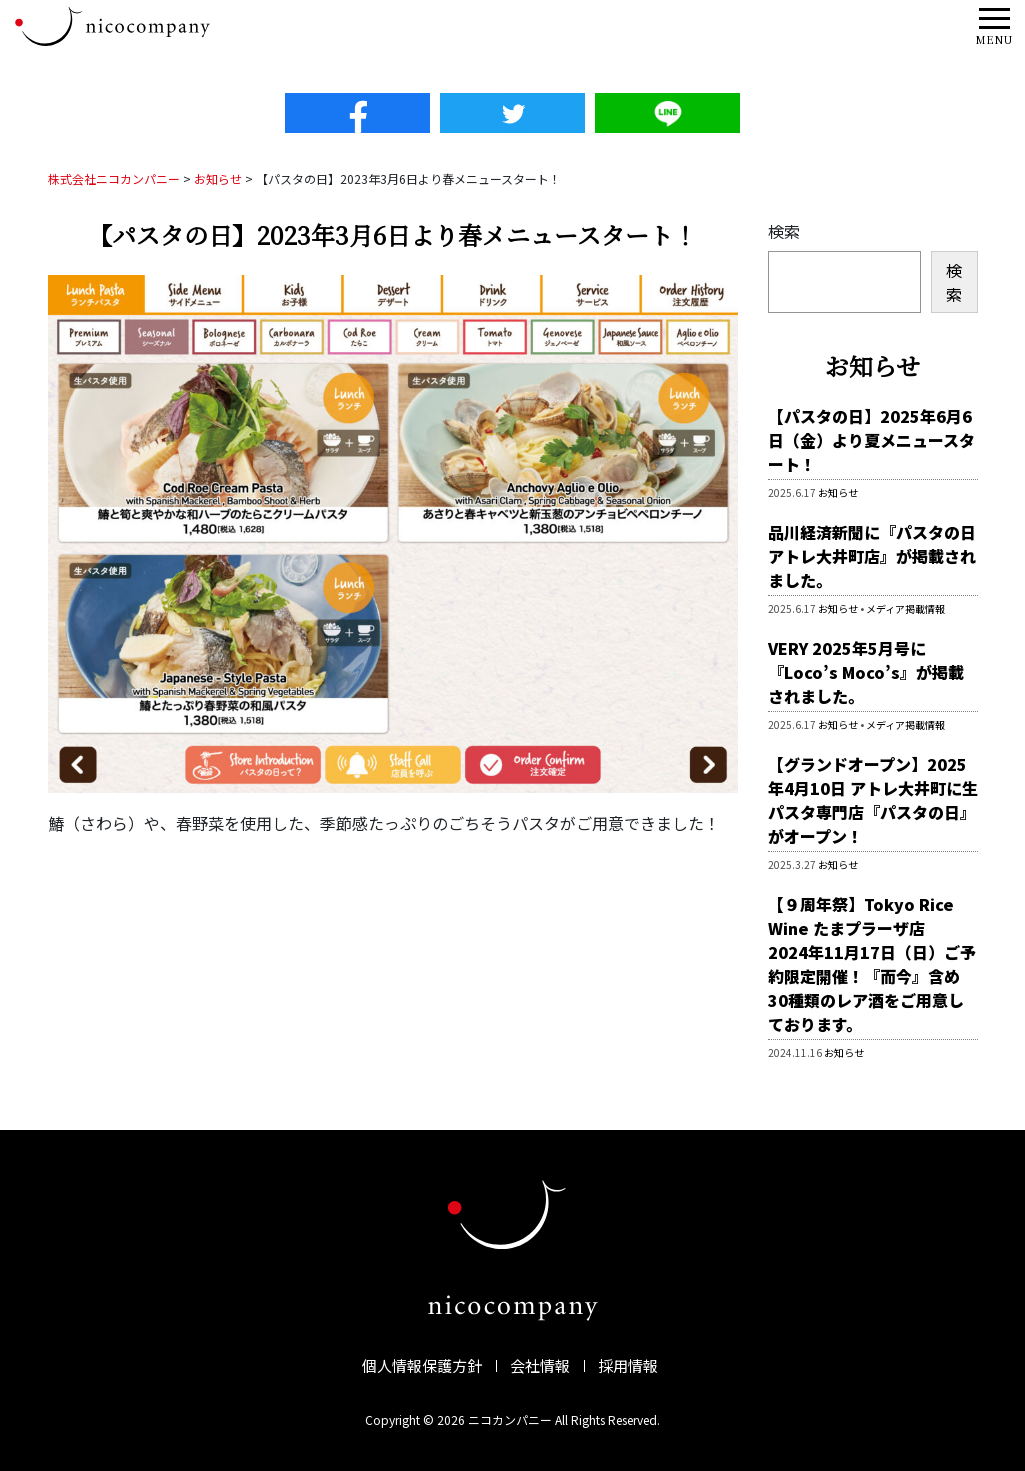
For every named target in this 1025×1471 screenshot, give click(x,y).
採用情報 (628, 1365)
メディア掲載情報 (905, 608)
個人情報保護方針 (422, 1365)
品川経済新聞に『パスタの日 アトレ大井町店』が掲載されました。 (872, 556)
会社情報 (540, 1365)
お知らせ (838, 492)
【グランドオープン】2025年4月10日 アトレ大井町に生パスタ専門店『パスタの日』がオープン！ (873, 800)
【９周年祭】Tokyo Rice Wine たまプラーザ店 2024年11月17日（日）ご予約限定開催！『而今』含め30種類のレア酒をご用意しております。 (872, 964)
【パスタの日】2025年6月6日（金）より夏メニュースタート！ (871, 440)
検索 (784, 231)
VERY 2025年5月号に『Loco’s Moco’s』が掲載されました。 (866, 672)
